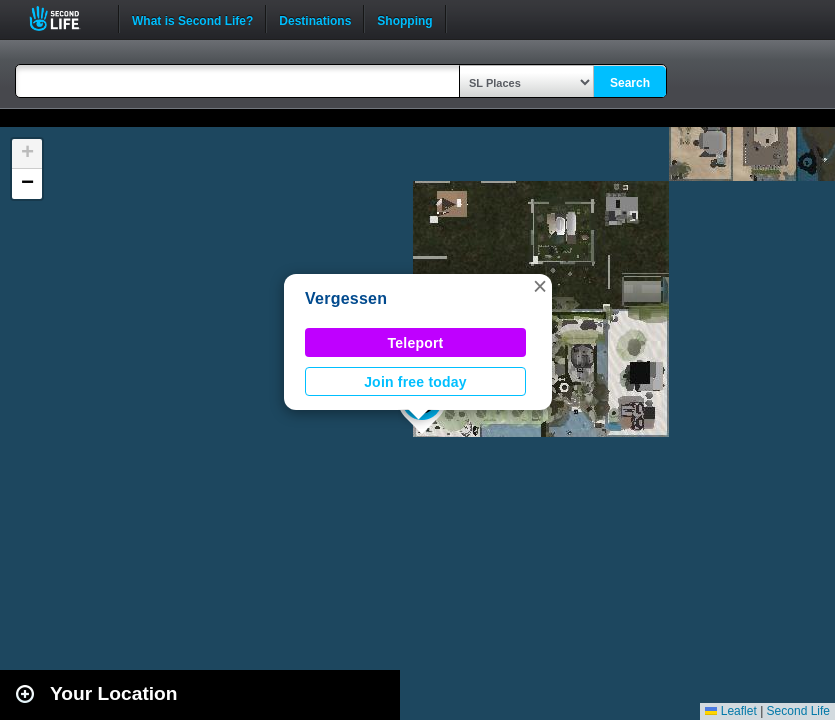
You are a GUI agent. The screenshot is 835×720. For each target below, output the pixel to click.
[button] (540, 286)
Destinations (315, 19)
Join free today (415, 382)
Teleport (416, 343)
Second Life (65, 18)
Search (630, 83)
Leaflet (730, 711)
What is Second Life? (192, 19)
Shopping (404, 19)
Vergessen (346, 298)
